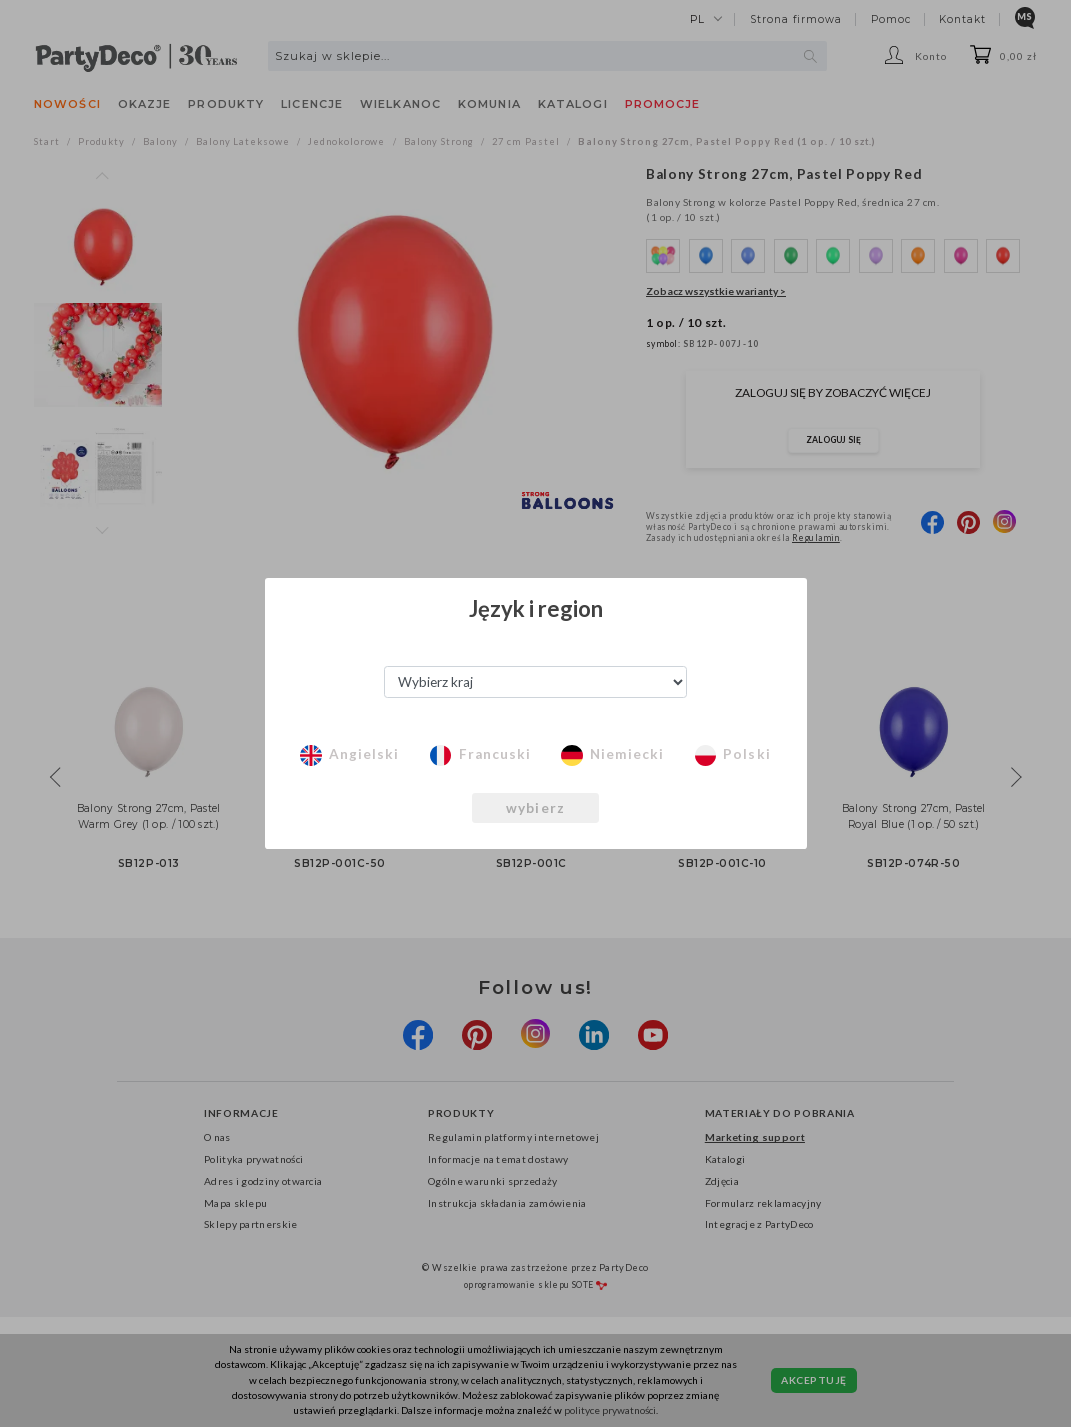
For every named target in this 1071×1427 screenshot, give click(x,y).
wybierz (536, 808)
